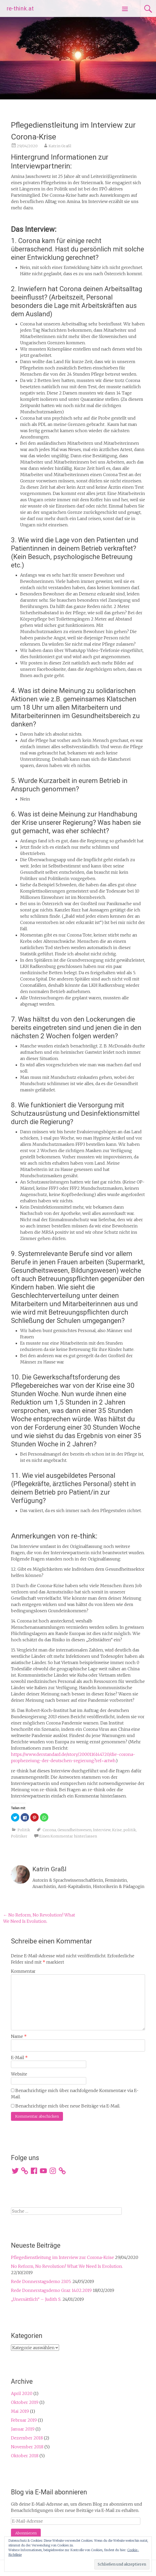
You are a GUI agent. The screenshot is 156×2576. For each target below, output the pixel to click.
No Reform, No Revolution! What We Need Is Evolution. (67, 2266)
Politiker (19, 1836)
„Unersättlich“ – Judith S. (36, 2299)
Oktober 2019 (24, 2402)
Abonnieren (26, 2533)
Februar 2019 (24, 2420)
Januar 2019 (22, 2429)
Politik (24, 1830)
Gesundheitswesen (74, 1830)
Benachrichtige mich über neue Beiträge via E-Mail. (67, 2106)
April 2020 (21, 2393)
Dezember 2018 (27, 2437)
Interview (102, 1830)
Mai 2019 (20, 2411)
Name (19, 2036)
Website (19, 2074)
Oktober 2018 (24, 2455)
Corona (49, 1830)
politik (129, 1830)
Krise (117, 1830)
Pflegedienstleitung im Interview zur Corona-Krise (62, 2257)
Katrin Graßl (60, 146)
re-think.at (20, 8)
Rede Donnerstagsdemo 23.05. (41, 2281)
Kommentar (23, 1971)
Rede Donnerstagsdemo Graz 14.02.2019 (51, 2290)
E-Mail (19, 2057)
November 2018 (27, 2446)
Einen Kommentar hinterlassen (68, 1836)
